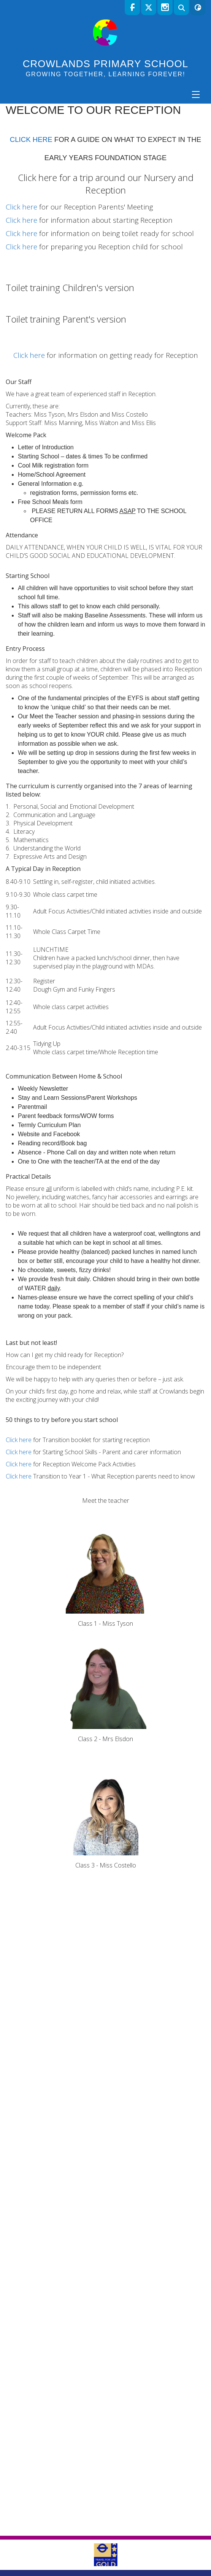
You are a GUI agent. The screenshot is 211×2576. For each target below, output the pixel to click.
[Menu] (195, 94)
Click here (37, 288)
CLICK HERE (31, 250)
